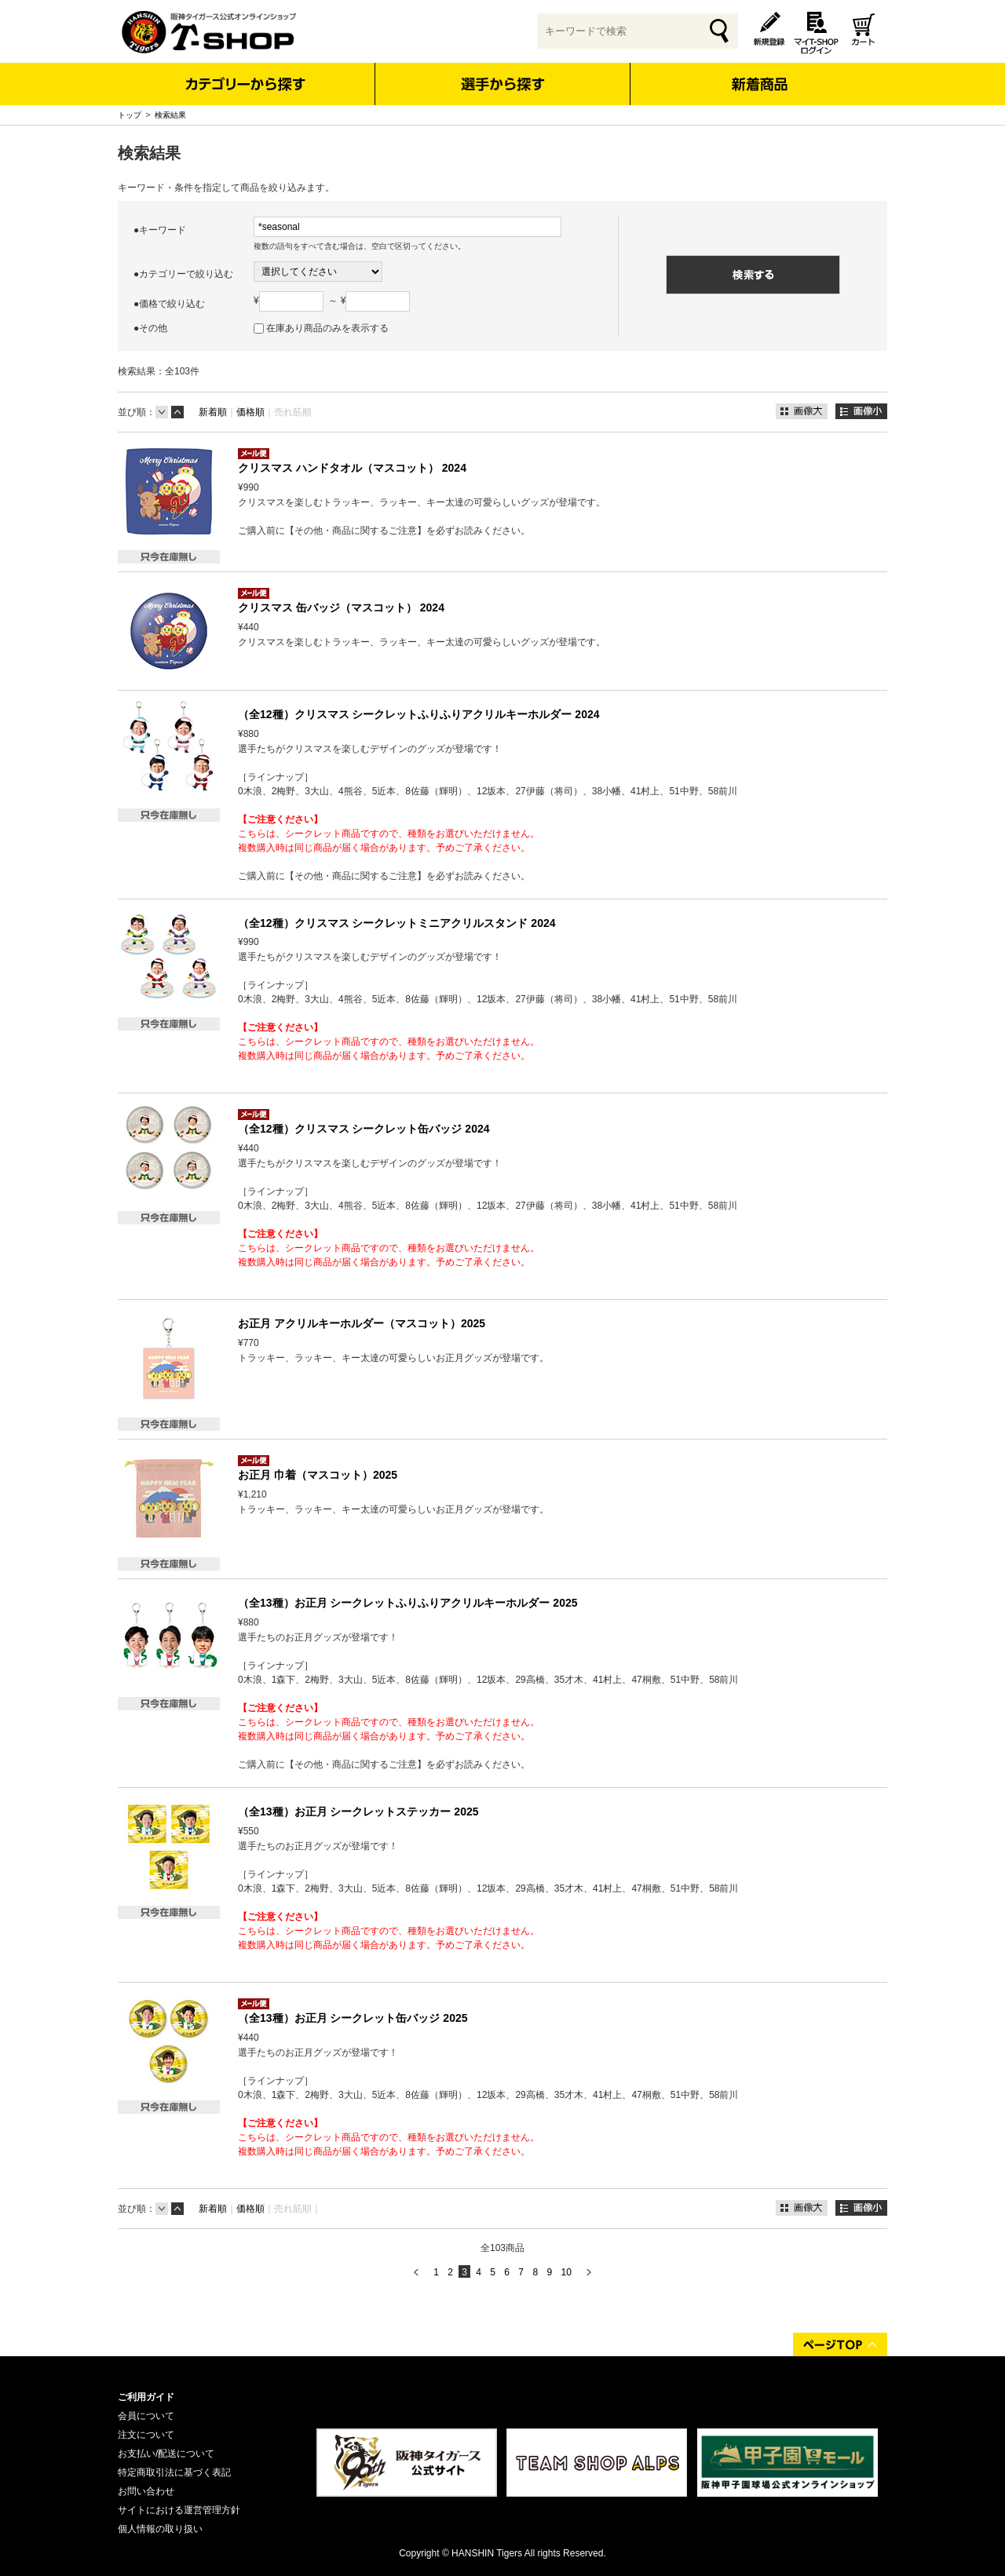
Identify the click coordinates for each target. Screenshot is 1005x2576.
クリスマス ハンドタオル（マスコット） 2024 (352, 468)
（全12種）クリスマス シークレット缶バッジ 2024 (364, 1128)
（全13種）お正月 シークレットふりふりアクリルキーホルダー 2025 (408, 1602)
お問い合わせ (146, 2491)
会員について (146, 2415)
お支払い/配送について (166, 2453)
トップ (129, 115)
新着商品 (758, 73)
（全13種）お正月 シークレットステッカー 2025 (358, 1811)
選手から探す (502, 84)
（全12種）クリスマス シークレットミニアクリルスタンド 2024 (397, 923)
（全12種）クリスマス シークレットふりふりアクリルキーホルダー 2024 (419, 714)
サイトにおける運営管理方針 (179, 2510)
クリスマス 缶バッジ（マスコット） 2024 (341, 607)
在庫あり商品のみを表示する (327, 328)
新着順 (213, 412)
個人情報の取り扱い (160, 2528)
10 (566, 2272)
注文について (146, 2434)
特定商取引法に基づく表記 (174, 2472)
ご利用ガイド (146, 2397)
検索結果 (170, 115)
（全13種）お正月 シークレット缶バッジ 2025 (353, 2018)
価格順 (250, 412)
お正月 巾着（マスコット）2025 (317, 1475)
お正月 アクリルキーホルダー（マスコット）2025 (361, 1323)
